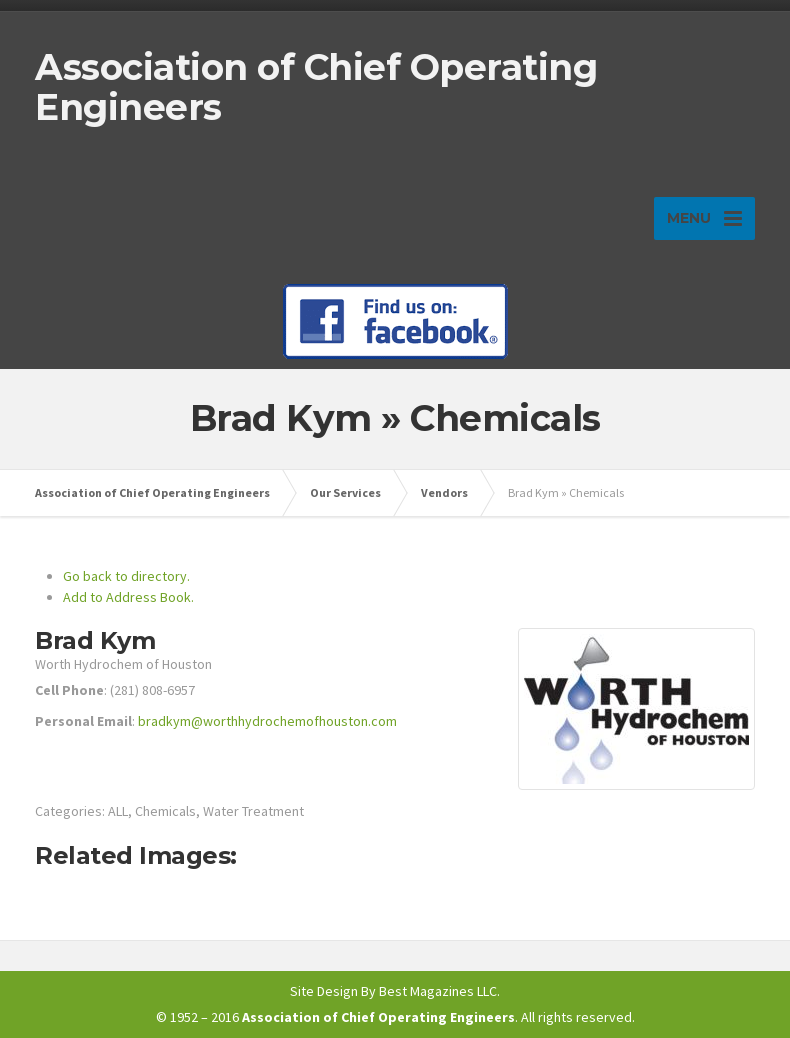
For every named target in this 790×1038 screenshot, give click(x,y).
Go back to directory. (126, 576)
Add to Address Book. (128, 597)
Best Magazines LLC (438, 991)
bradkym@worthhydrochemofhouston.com (267, 721)
